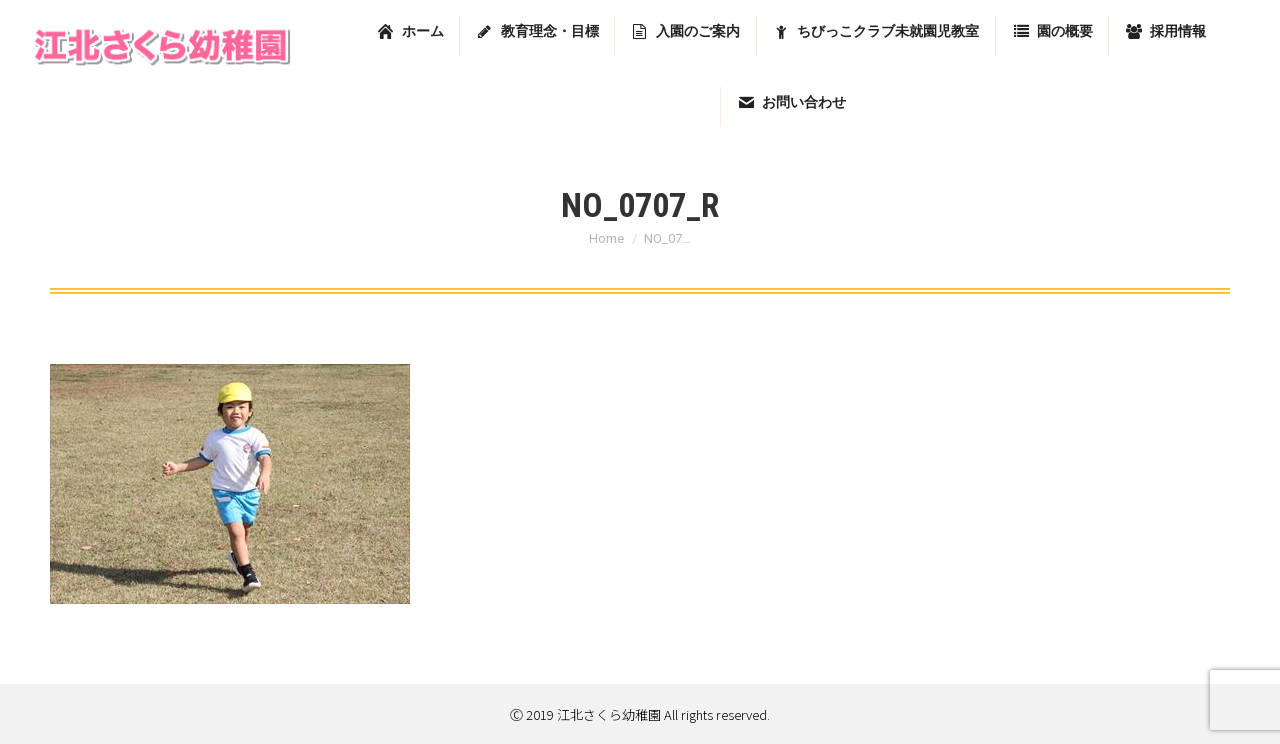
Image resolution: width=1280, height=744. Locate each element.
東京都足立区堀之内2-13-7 (1018, 22)
